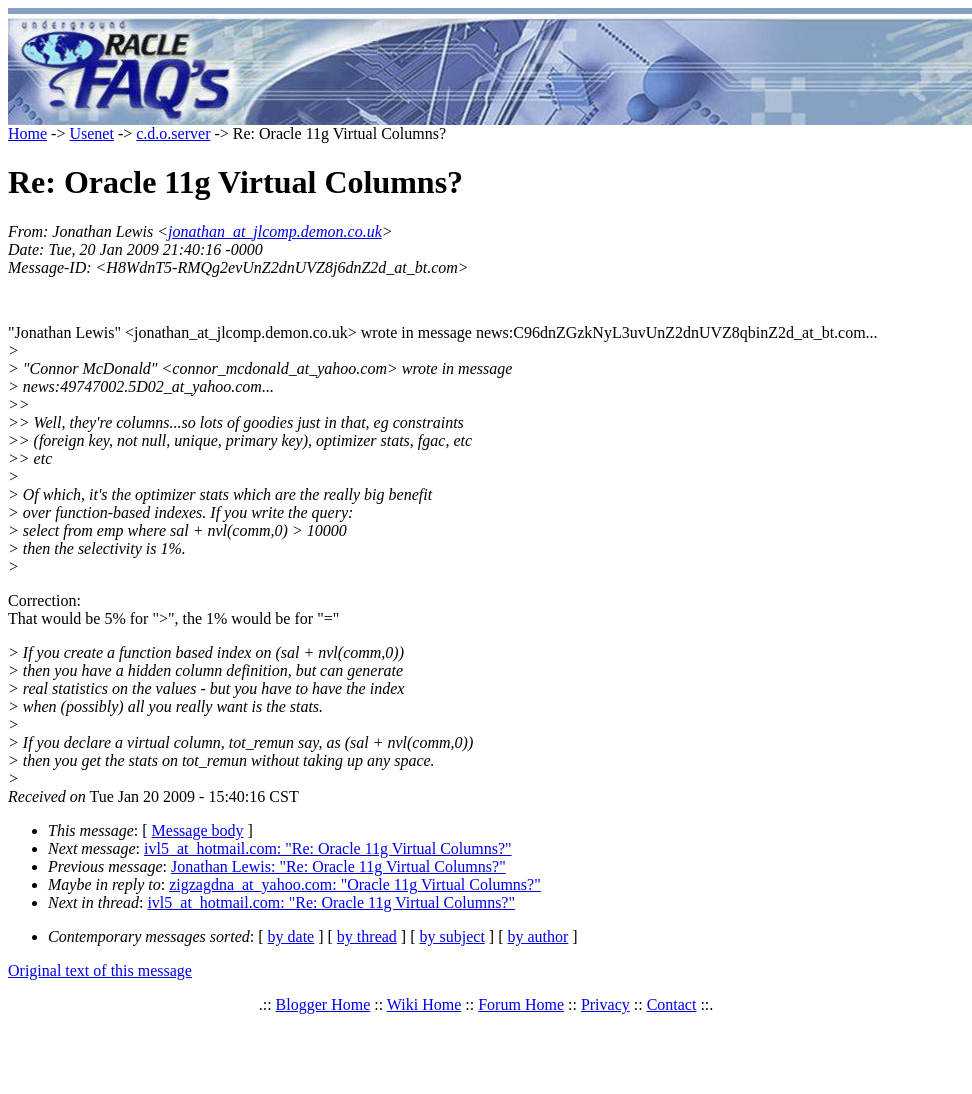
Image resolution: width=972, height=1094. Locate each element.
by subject (452, 936)
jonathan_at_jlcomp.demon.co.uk (275, 231)
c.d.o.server (173, 133)
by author (537, 936)
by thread (367, 936)
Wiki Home (424, 1004)
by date (291, 936)
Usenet (91, 133)
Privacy (605, 1004)
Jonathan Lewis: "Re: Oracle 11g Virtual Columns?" (338, 866)
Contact (672, 1004)
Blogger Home (323, 1004)
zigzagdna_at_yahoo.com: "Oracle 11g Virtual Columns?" (355, 884)
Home (27, 133)
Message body (198, 830)
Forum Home (521, 1004)
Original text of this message (100, 970)
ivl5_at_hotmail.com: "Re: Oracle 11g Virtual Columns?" (328, 848)
